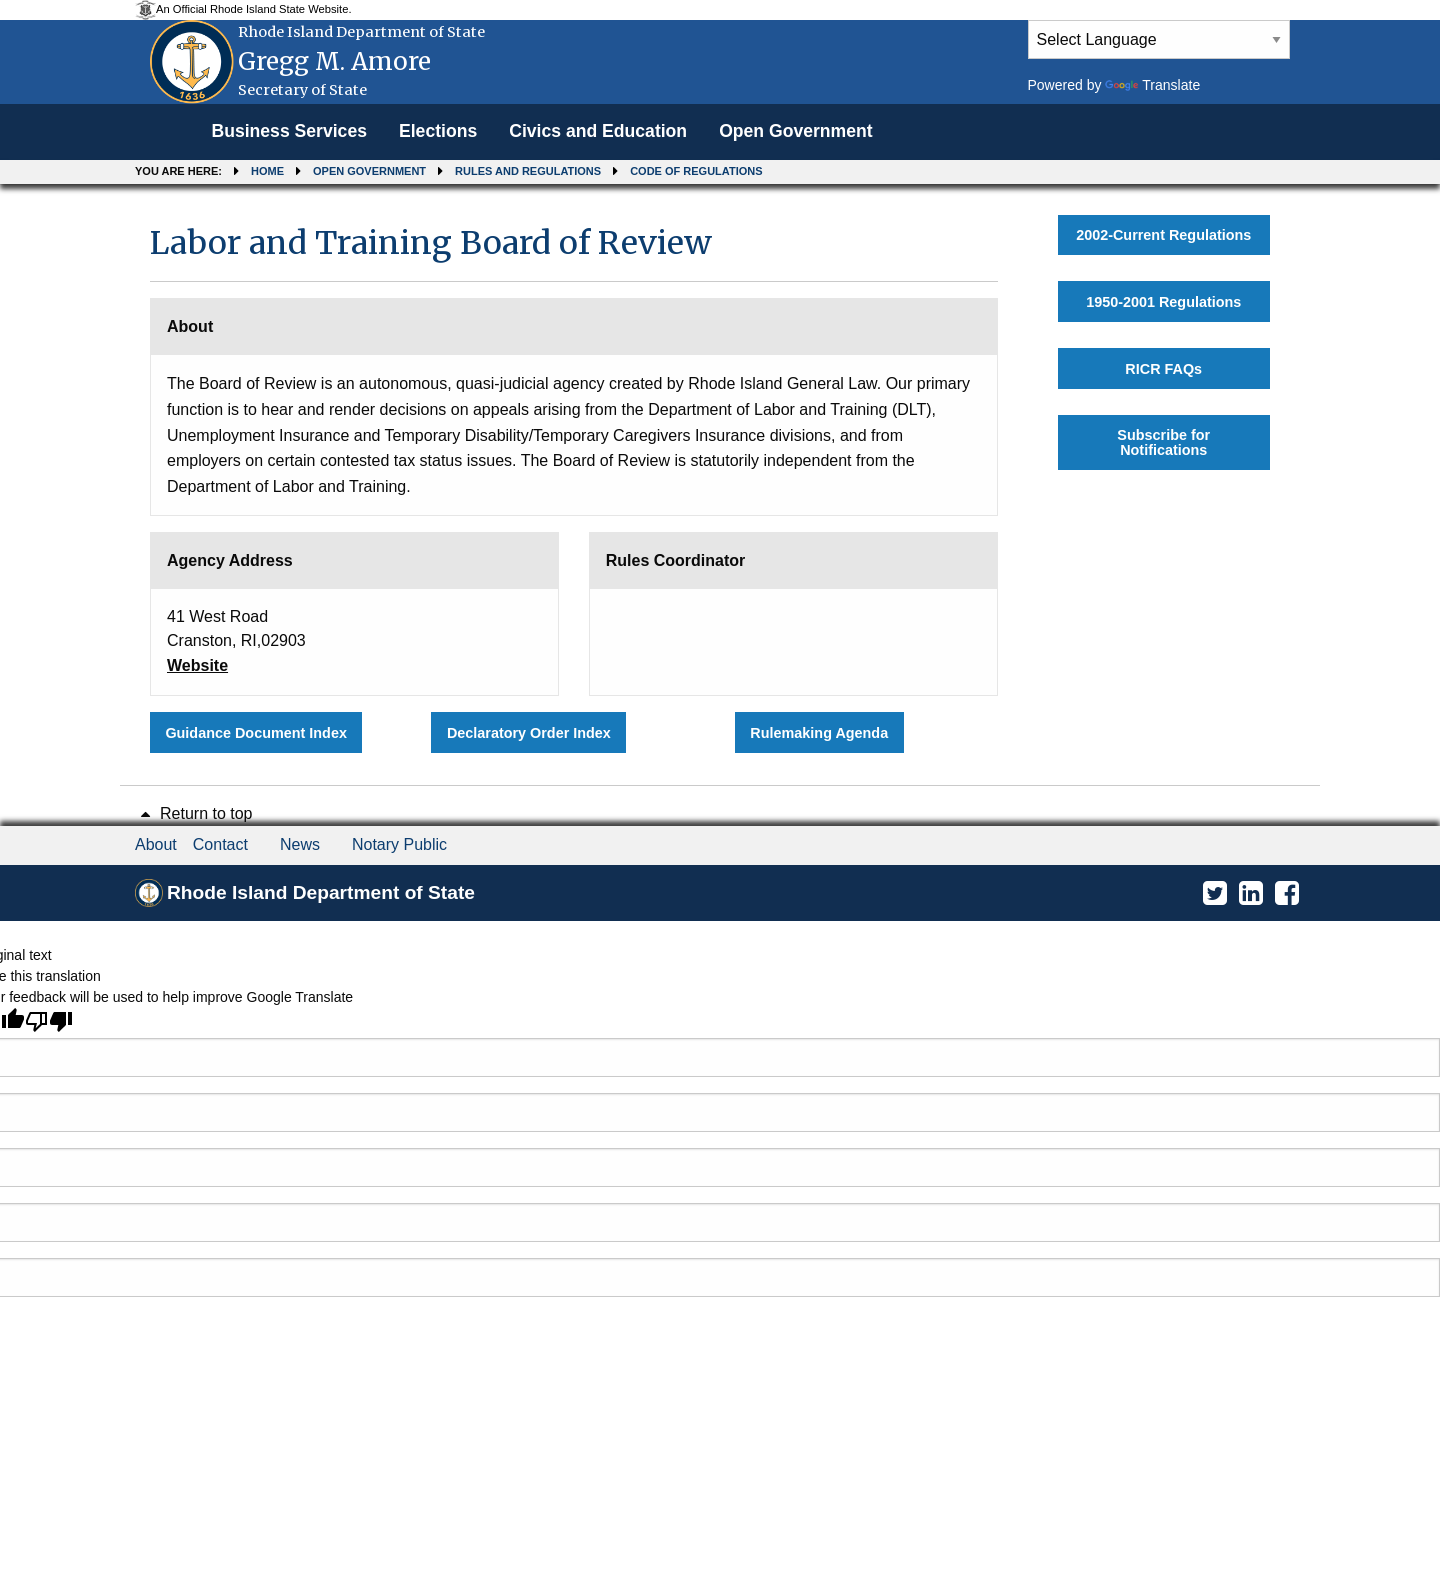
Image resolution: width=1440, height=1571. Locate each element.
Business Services (289, 131)
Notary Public (399, 844)
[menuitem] (289, 132)
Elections (438, 131)
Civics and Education (598, 131)
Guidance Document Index (256, 733)
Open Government (795, 131)
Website (197, 665)
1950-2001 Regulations (1163, 302)
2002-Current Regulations (1163, 235)
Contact (220, 844)
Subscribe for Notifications (1163, 442)
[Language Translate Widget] (1159, 39)
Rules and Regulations (528, 171)
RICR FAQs (1163, 369)
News (300, 844)
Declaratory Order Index (529, 733)
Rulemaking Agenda (819, 733)
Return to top (194, 813)
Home (267, 171)
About (156, 844)
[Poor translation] (49, 1021)
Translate (1152, 85)
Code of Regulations (696, 171)
